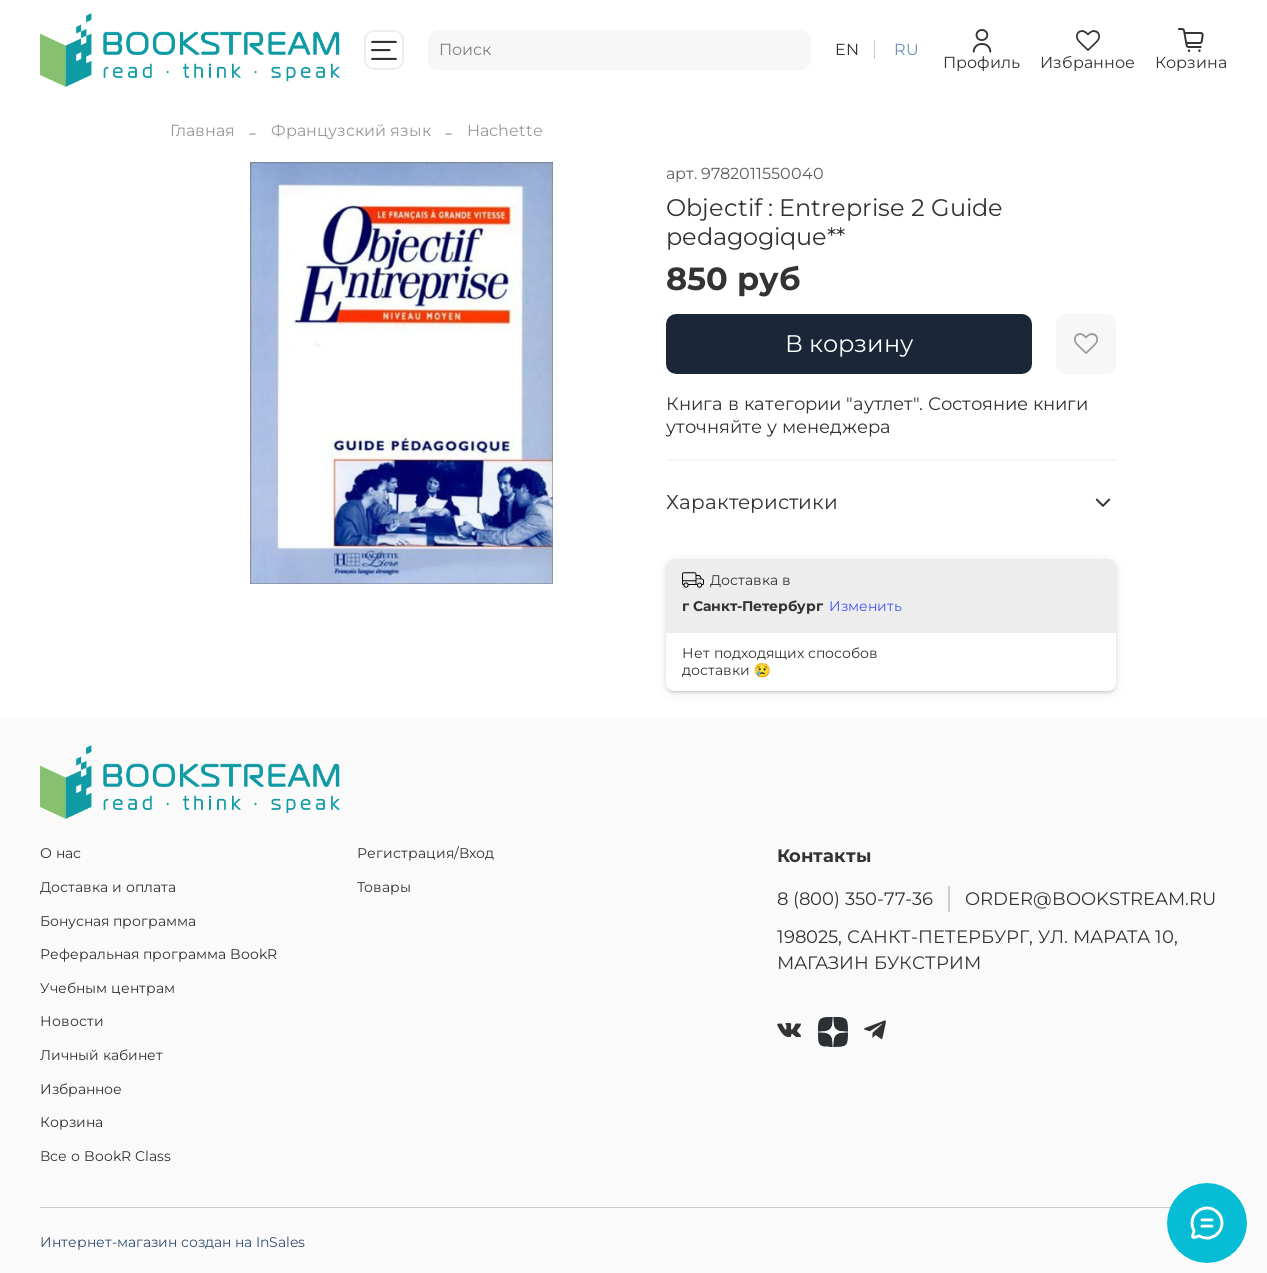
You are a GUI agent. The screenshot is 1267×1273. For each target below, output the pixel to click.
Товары (384, 887)
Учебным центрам (107, 988)
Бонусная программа (118, 921)
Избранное (81, 1089)
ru (906, 49)
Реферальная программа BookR (158, 954)
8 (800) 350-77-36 (855, 898)
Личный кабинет (101, 1055)
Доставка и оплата (108, 887)
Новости (72, 1021)
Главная (202, 130)
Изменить (865, 606)
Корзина (71, 1122)
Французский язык (351, 130)
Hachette (505, 130)
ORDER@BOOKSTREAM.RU (1090, 898)
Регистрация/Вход (425, 853)
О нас (60, 853)
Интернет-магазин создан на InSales (172, 1242)
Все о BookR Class (105, 1156)
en (847, 49)
